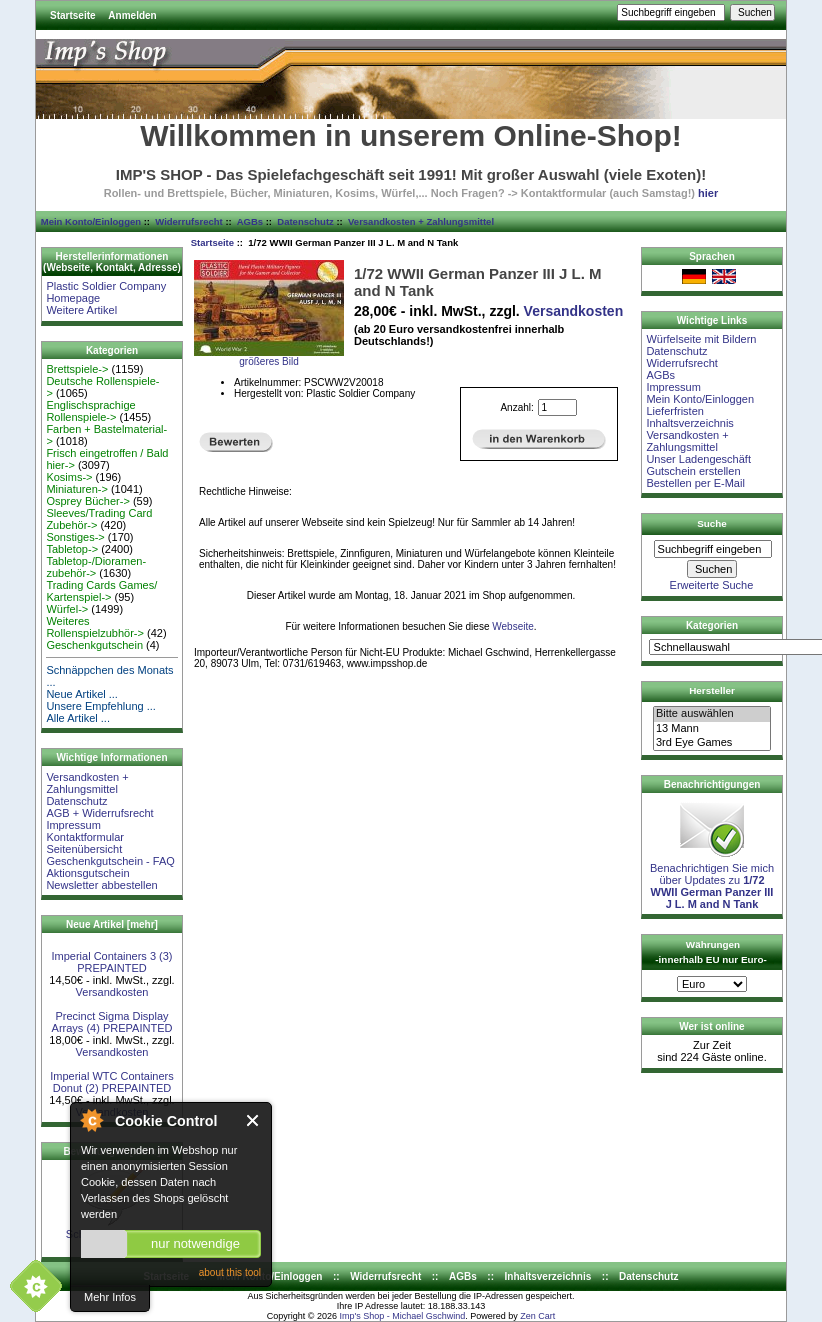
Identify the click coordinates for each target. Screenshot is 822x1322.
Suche (712, 523)
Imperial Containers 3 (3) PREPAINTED (111, 962)
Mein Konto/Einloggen (91, 221)
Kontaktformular (85, 837)
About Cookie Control (91, 1120)
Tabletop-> (72, 549)
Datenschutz (305, 221)
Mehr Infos (110, 1297)
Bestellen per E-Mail (695, 483)
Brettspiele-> (77, 369)
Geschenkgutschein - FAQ (110, 861)
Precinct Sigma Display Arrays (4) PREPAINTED (112, 1022)
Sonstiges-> (75, 537)
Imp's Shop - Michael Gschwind (402, 1316)
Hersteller (712, 690)
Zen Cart (537, 1316)
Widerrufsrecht (188, 221)
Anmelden (132, 15)
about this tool (230, 1272)
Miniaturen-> (76, 489)
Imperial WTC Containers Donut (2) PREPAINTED (111, 1082)
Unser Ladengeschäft (698, 459)
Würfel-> (67, 609)
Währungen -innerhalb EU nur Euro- (710, 952)
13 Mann (712, 729)
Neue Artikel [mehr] (112, 924)
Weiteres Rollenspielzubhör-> (95, 627)
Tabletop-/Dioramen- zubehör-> (96, 567)
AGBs (250, 221)
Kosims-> (69, 477)
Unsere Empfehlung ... (100, 706)
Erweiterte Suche (712, 585)
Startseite (73, 15)
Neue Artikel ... (82, 694)
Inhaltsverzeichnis (689, 423)
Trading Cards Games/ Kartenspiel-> (101, 591)
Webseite (513, 626)
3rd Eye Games (712, 743)
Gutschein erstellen (693, 471)
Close (253, 1120)
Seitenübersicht (84, 849)
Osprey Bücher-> (87, 501)
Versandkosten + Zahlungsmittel (421, 221)
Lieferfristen (674, 411)
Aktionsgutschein (87, 873)
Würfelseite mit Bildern (701, 339)
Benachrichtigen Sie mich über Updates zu (712, 881)
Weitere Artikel (81, 310)
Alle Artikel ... (78, 718)
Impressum (73, 825)
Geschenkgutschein (94, 645)
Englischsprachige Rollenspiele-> (90, 411)
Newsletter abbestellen (101, 885)
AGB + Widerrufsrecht (99, 813)
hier (708, 193)
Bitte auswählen (712, 714)
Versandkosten (112, 992)
